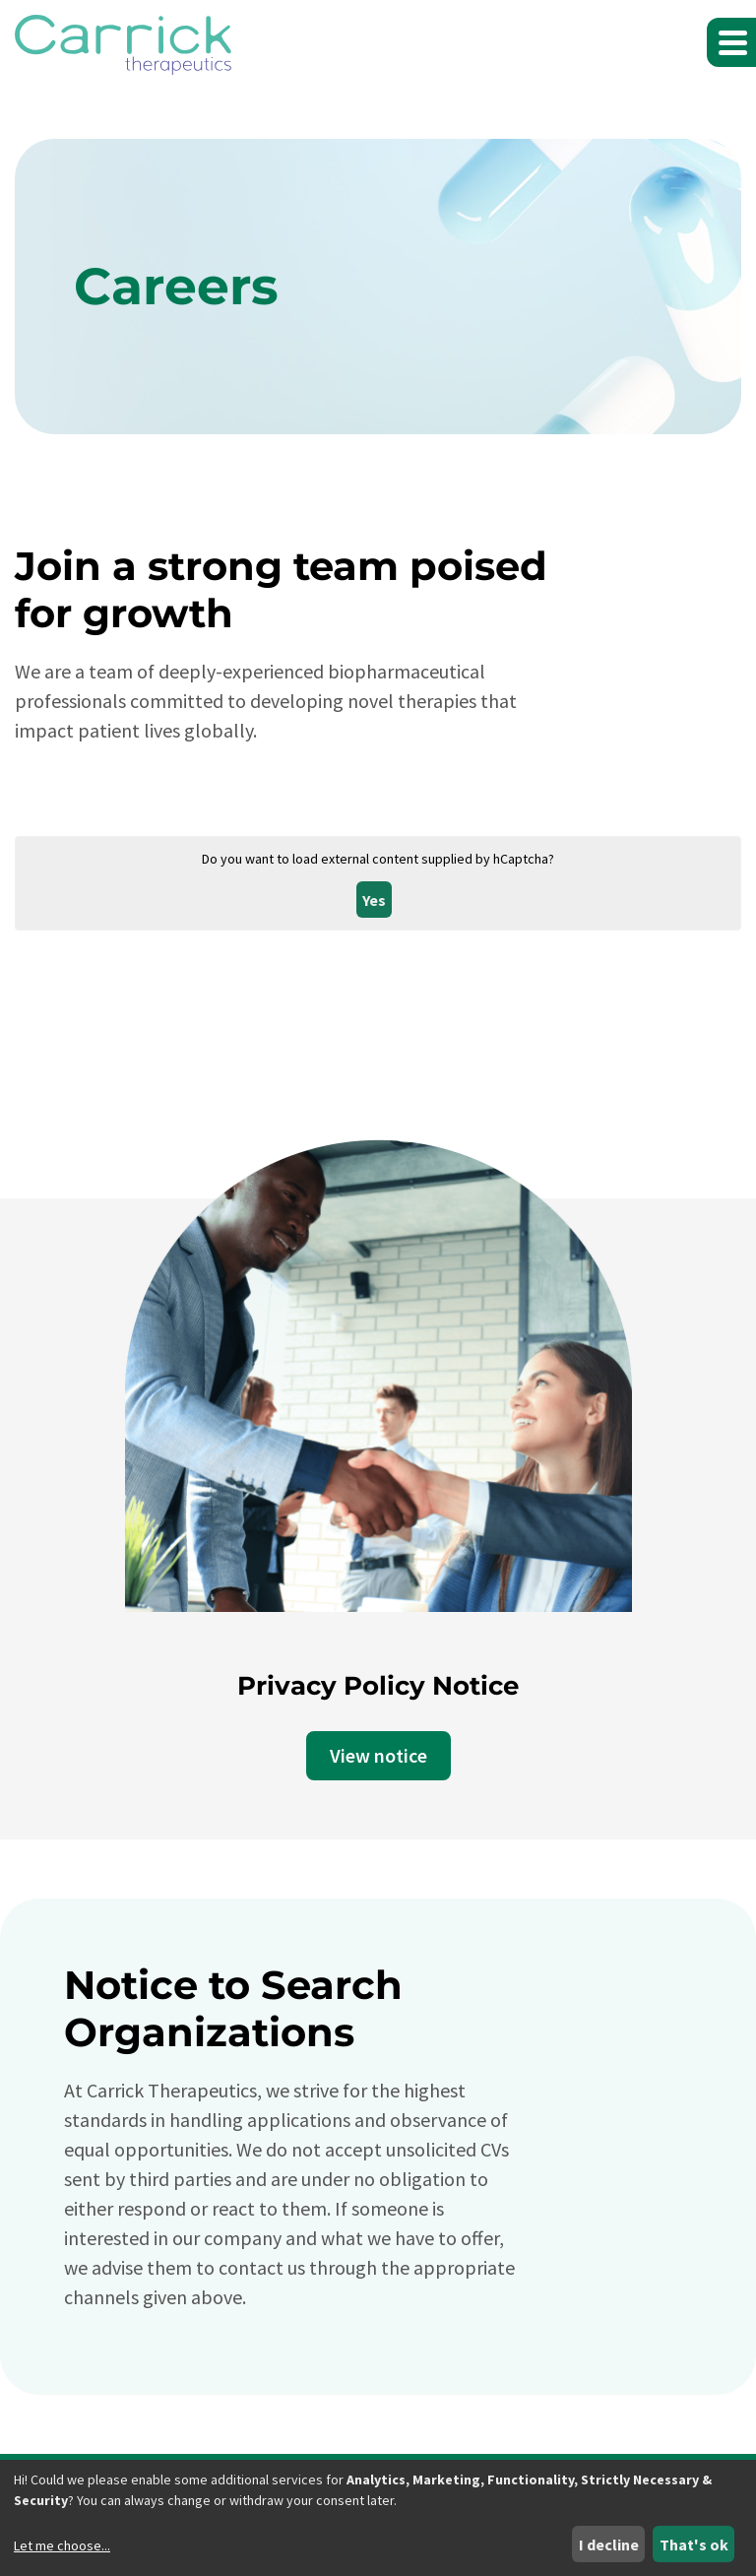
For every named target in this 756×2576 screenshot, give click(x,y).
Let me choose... (62, 2545)
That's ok (694, 2544)
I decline (609, 2544)
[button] (731, 42)
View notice (378, 1755)
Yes (374, 900)
